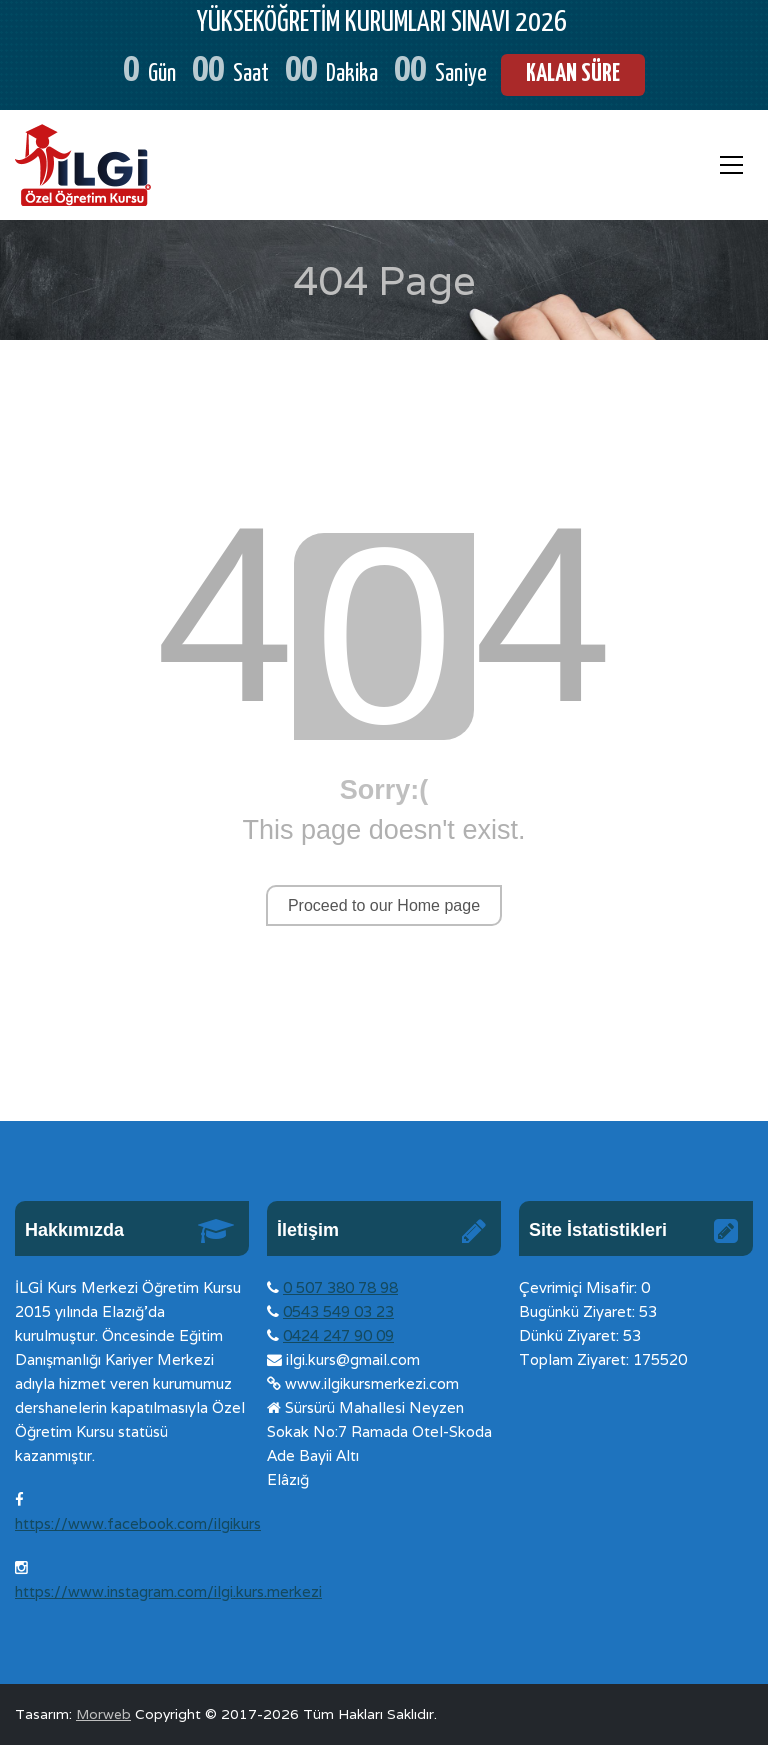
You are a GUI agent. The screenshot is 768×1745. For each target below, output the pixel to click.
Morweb (103, 1714)
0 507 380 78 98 (340, 1287)
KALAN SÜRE (573, 74)
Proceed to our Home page (384, 905)
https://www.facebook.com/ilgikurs (138, 1523)
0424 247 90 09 (338, 1335)
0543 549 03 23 (338, 1311)
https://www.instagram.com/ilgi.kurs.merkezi (168, 1591)
